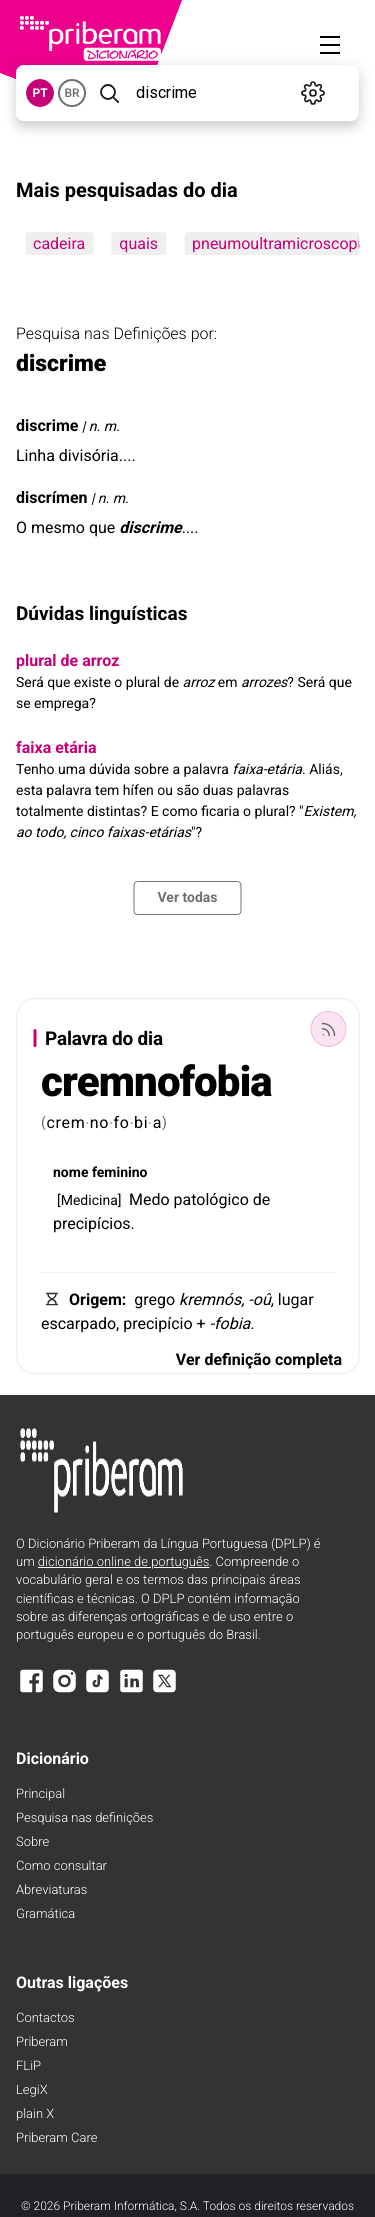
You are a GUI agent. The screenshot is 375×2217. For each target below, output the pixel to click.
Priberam (42, 2042)
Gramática (45, 1914)
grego (154, 1299)
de (262, 1199)
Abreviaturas (51, 1890)
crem (66, 1122)
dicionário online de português (123, 1562)
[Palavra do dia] (328, 1029)
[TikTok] (98, 1690)
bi (141, 1122)
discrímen (52, 497)
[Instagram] (64, 1690)
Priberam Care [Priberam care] (56, 2138)
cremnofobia (156, 1082)
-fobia (230, 1323)
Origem (95, 1299)
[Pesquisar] (109, 93)
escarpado (78, 1323)
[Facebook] (31, 1690)
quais (138, 243)
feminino (120, 1173)
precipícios (92, 1223)
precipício (157, 1323)
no (99, 1122)
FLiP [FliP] (28, 2066)
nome (70, 1173)
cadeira (59, 243)
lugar (296, 1299)
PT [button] (39, 93)
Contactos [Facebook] (45, 2018)
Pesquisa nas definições (84, 1818)
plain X (35, 2114)
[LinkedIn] (131, 1690)
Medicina (89, 1201)
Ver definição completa (259, 1359)
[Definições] (313, 93)
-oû (259, 1299)
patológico (211, 1199)
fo (122, 1122)
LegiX (32, 2090)
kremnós (210, 1299)
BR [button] (71, 93)
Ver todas (187, 898)
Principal (40, 1794)
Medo (149, 1199)
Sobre (32, 1842)
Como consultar (61, 1866)
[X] (165, 1690)
